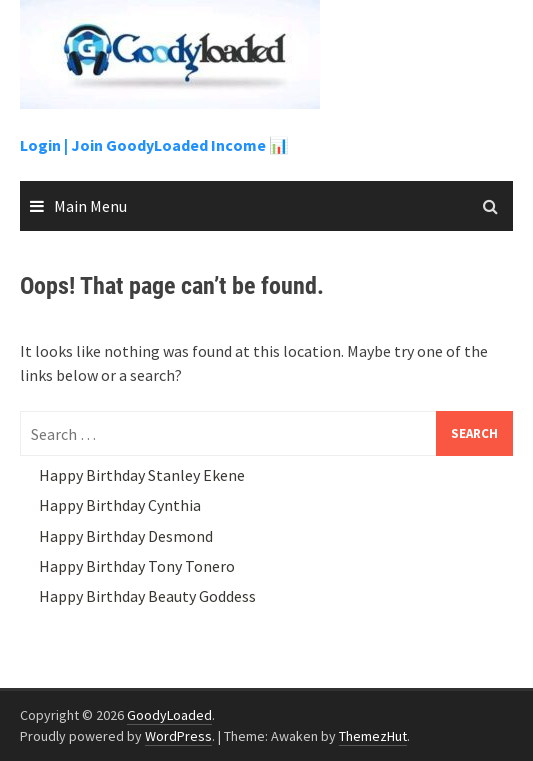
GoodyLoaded (169, 715)
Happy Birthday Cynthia (120, 505)
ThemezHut (373, 736)
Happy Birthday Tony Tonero (137, 566)
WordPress (178, 736)
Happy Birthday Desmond (126, 536)
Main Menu (90, 206)
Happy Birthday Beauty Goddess (147, 596)
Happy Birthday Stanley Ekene (142, 475)
